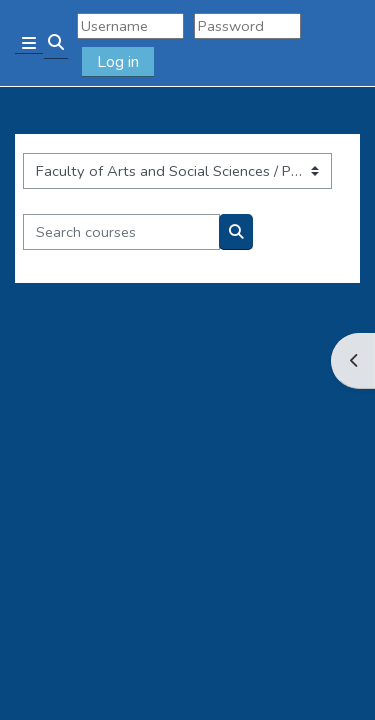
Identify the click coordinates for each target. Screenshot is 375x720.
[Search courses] (121, 232)
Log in (118, 62)
